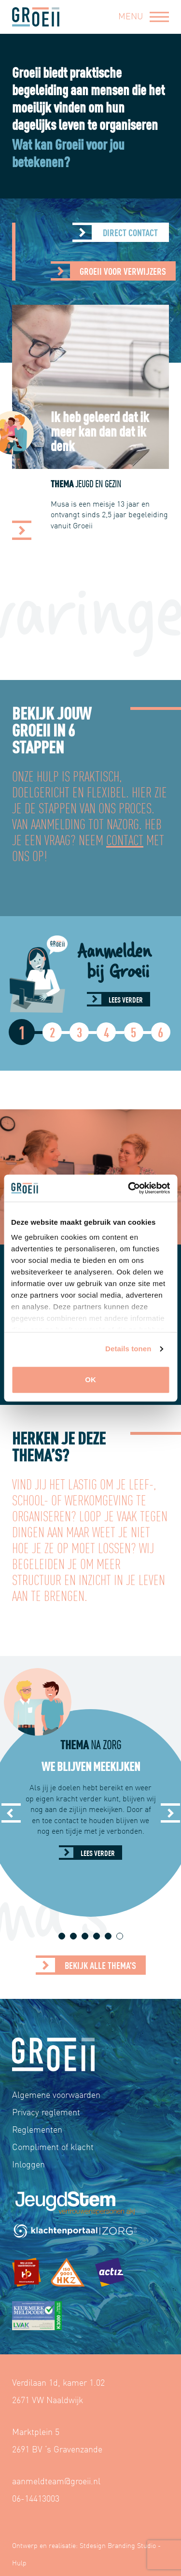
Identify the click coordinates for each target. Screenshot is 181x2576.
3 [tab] (84, 1936)
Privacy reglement (46, 2112)
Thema (89, 483)
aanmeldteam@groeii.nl (56, 2481)
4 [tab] (96, 1936)
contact (124, 839)
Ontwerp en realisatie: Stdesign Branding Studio (84, 2545)
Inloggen (28, 2164)
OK (90, 1379)
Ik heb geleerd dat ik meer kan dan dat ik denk (103, 430)
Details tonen (128, 1349)
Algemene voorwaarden (56, 2094)
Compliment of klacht (53, 2146)
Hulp (19, 2562)
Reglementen (37, 2129)
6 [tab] (119, 1936)
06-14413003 (35, 2498)
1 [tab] (61, 1936)
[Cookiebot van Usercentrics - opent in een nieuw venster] (129, 1188)
